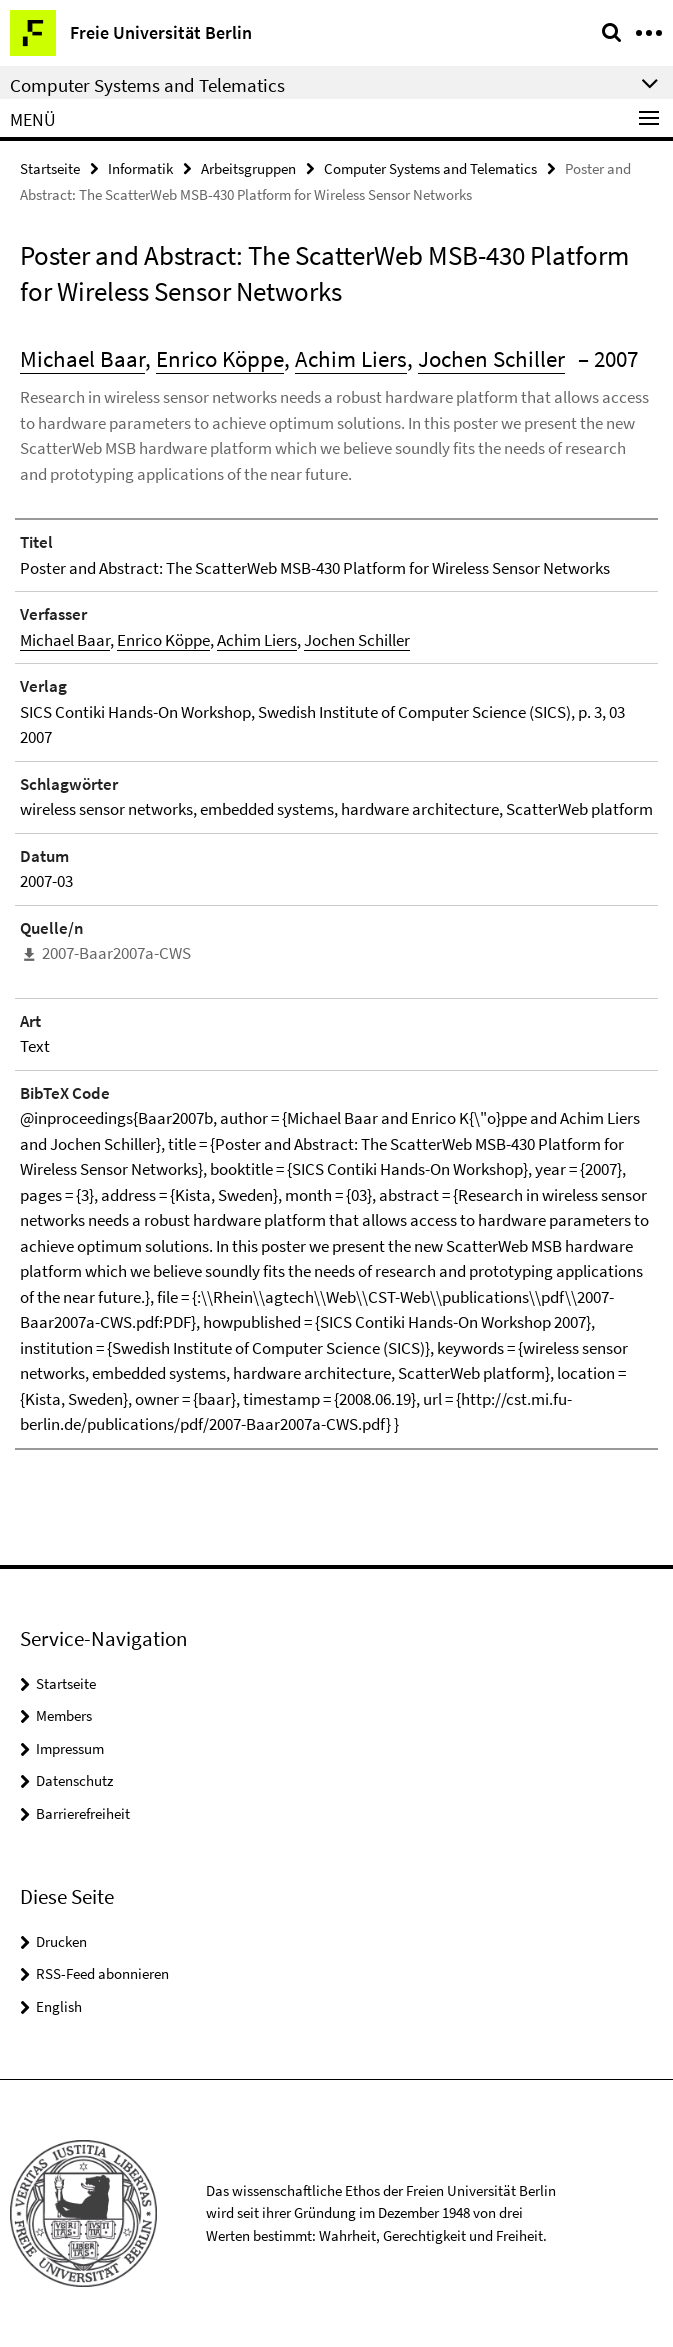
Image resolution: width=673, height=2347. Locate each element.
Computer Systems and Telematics (430, 168)
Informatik (140, 168)
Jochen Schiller (491, 358)
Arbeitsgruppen (248, 168)
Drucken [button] (61, 1941)
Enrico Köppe (220, 358)
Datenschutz (74, 1780)
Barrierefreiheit (83, 1813)
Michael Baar (82, 358)
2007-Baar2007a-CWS (116, 953)
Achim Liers (351, 358)
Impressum (70, 1748)
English (59, 2006)
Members (64, 1715)
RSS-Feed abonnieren (102, 1973)
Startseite (50, 168)
